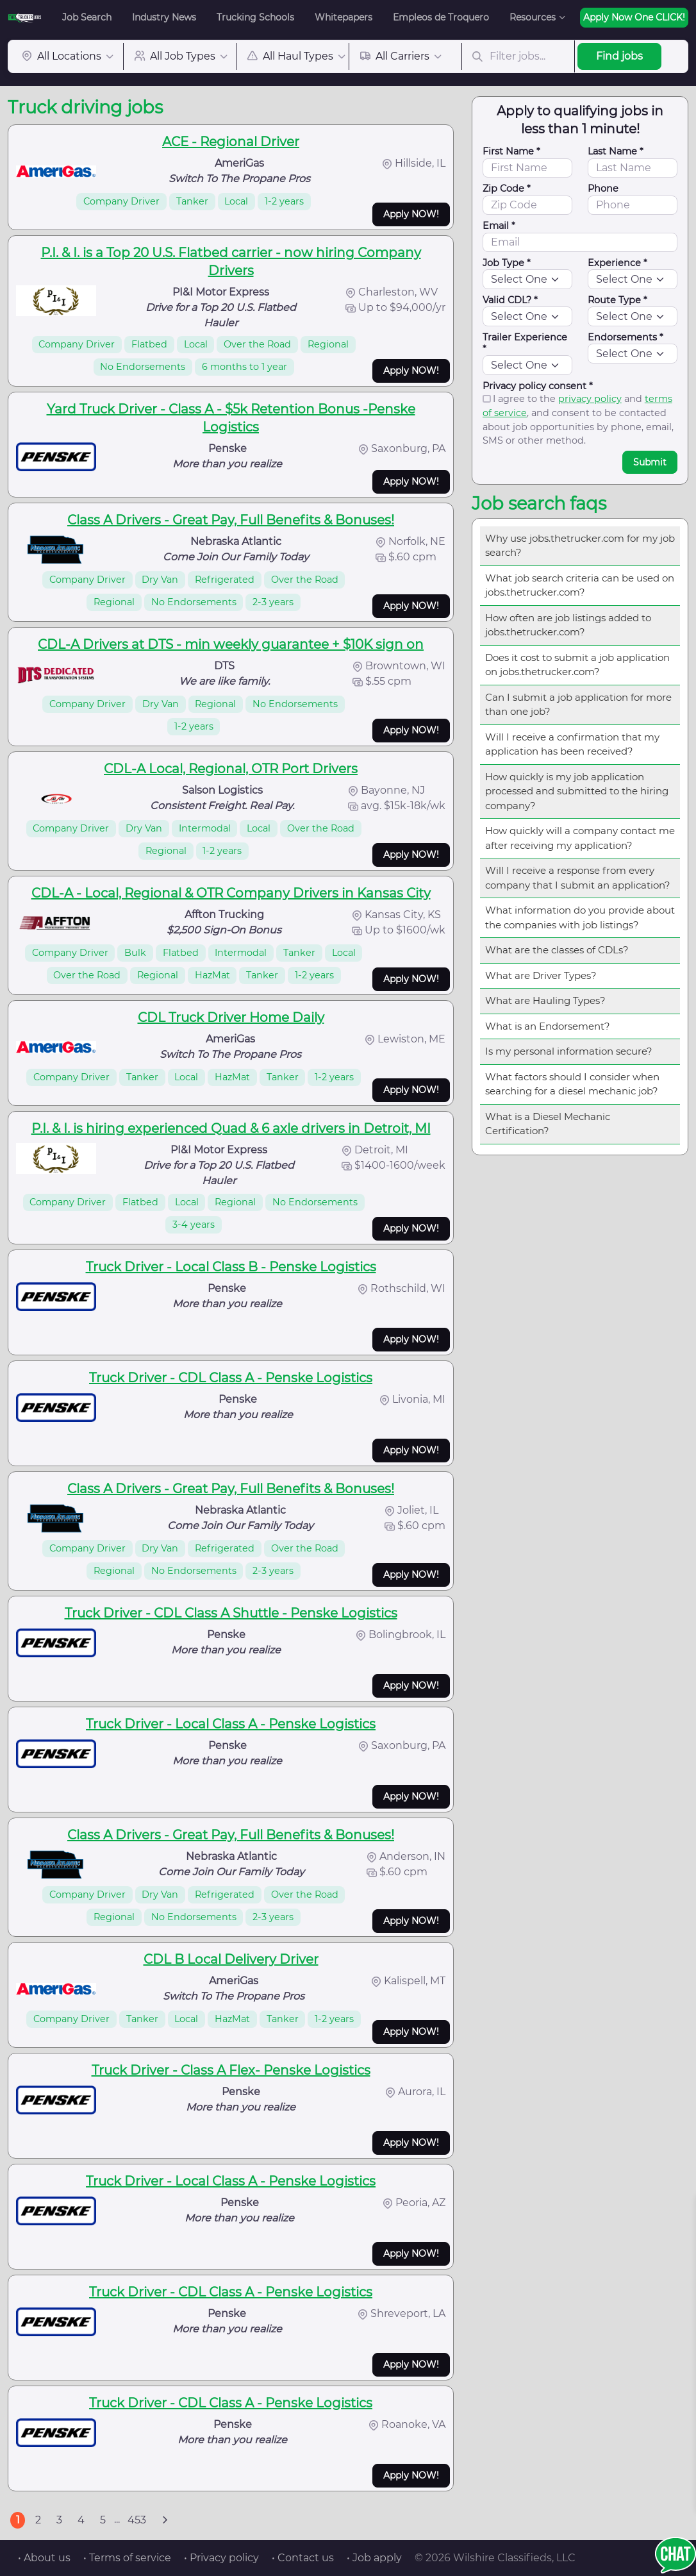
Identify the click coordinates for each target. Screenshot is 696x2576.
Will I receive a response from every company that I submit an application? (577, 877)
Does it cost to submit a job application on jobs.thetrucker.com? (577, 664)
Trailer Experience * (525, 343)
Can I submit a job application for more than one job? (578, 704)
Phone (603, 188)
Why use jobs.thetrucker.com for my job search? (580, 545)
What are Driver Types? (541, 975)
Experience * (617, 263)
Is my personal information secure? (568, 1051)
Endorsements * (625, 337)
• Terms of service (127, 2558)
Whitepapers (343, 17)
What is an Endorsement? (547, 1026)
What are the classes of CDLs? (557, 950)
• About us (44, 2558)
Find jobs (619, 56)
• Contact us (303, 2558)
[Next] (165, 2520)
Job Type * (507, 263)
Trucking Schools (255, 17)
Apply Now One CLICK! (634, 17)
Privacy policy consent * (538, 386)
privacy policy (590, 399)
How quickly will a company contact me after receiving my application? (580, 837)
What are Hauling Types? (545, 1000)
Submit (650, 462)
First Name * (511, 151)
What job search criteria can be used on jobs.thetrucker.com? (579, 585)
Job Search (87, 17)
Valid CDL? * (510, 300)
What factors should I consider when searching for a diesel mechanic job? (572, 1084)
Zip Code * (507, 188)
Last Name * (615, 151)
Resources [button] (533, 17)
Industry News (164, 17)
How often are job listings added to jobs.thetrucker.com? (568, 625)
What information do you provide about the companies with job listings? (580, 917)
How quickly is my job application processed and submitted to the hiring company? (576, 791)
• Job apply (374, 2558)
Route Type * (617, 300)
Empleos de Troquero (441, 17)
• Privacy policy (221, 2558)
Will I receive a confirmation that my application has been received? (572, 744)
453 (137, 2520)
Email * (499, 225)
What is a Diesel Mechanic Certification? (547, 1123)
